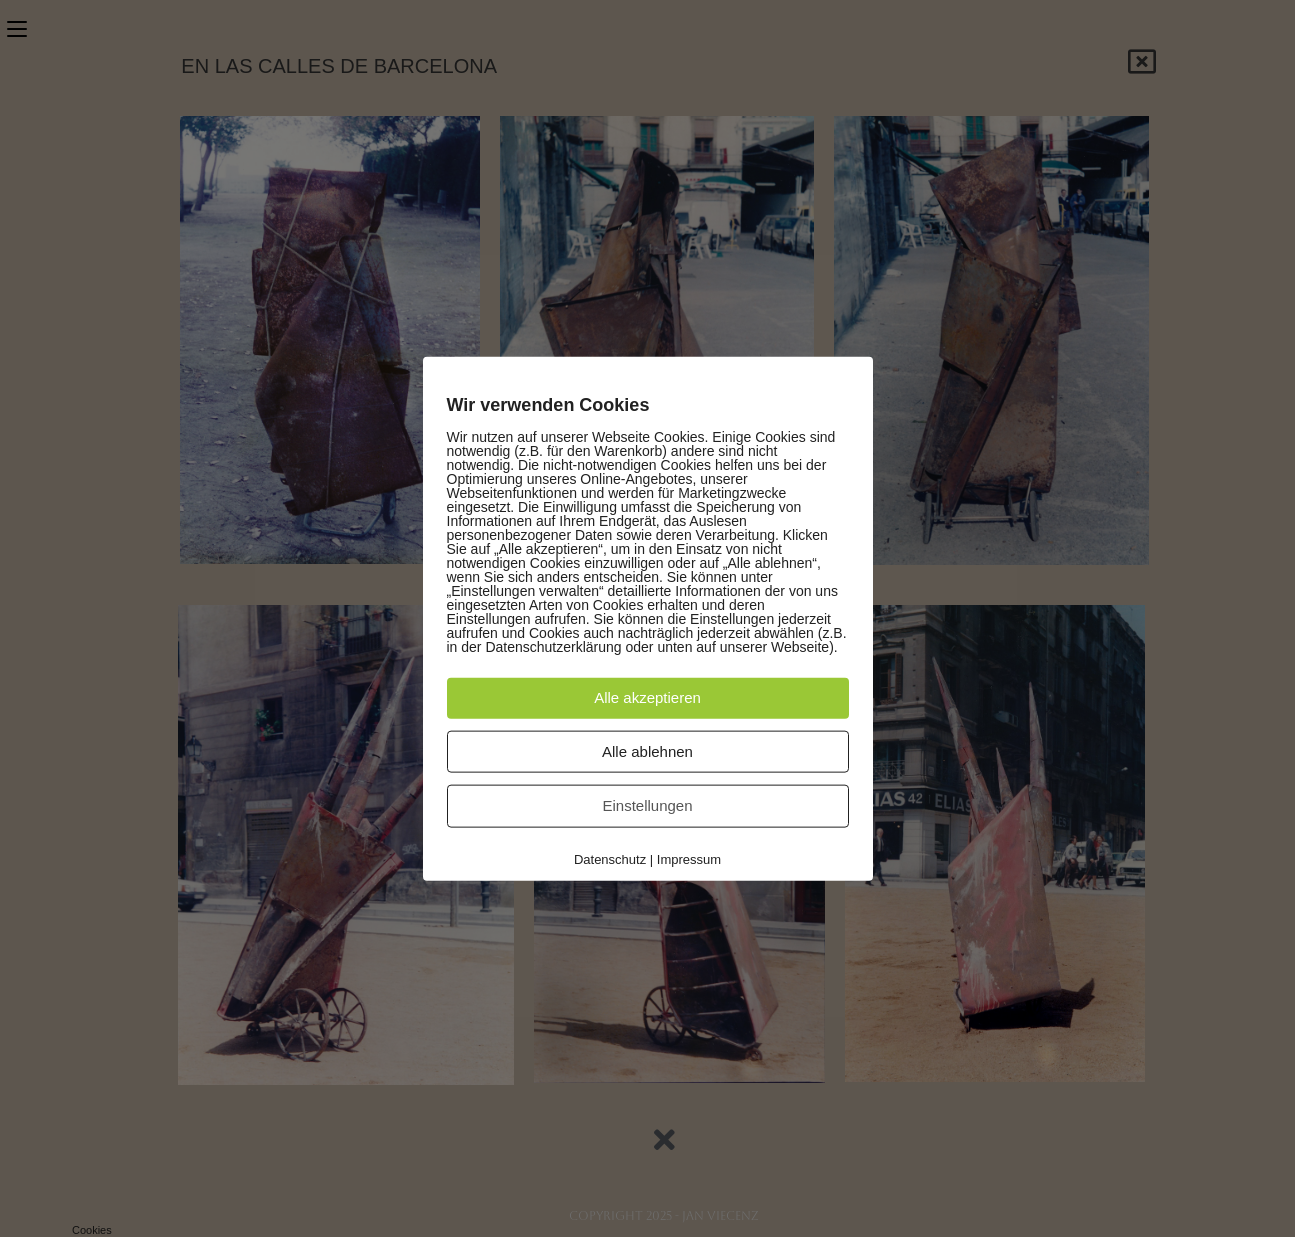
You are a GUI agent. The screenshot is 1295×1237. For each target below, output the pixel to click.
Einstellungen (647, 805)
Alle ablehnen (647, 750)
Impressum (689, 859)
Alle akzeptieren (647, 696)
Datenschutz (610, 859)
